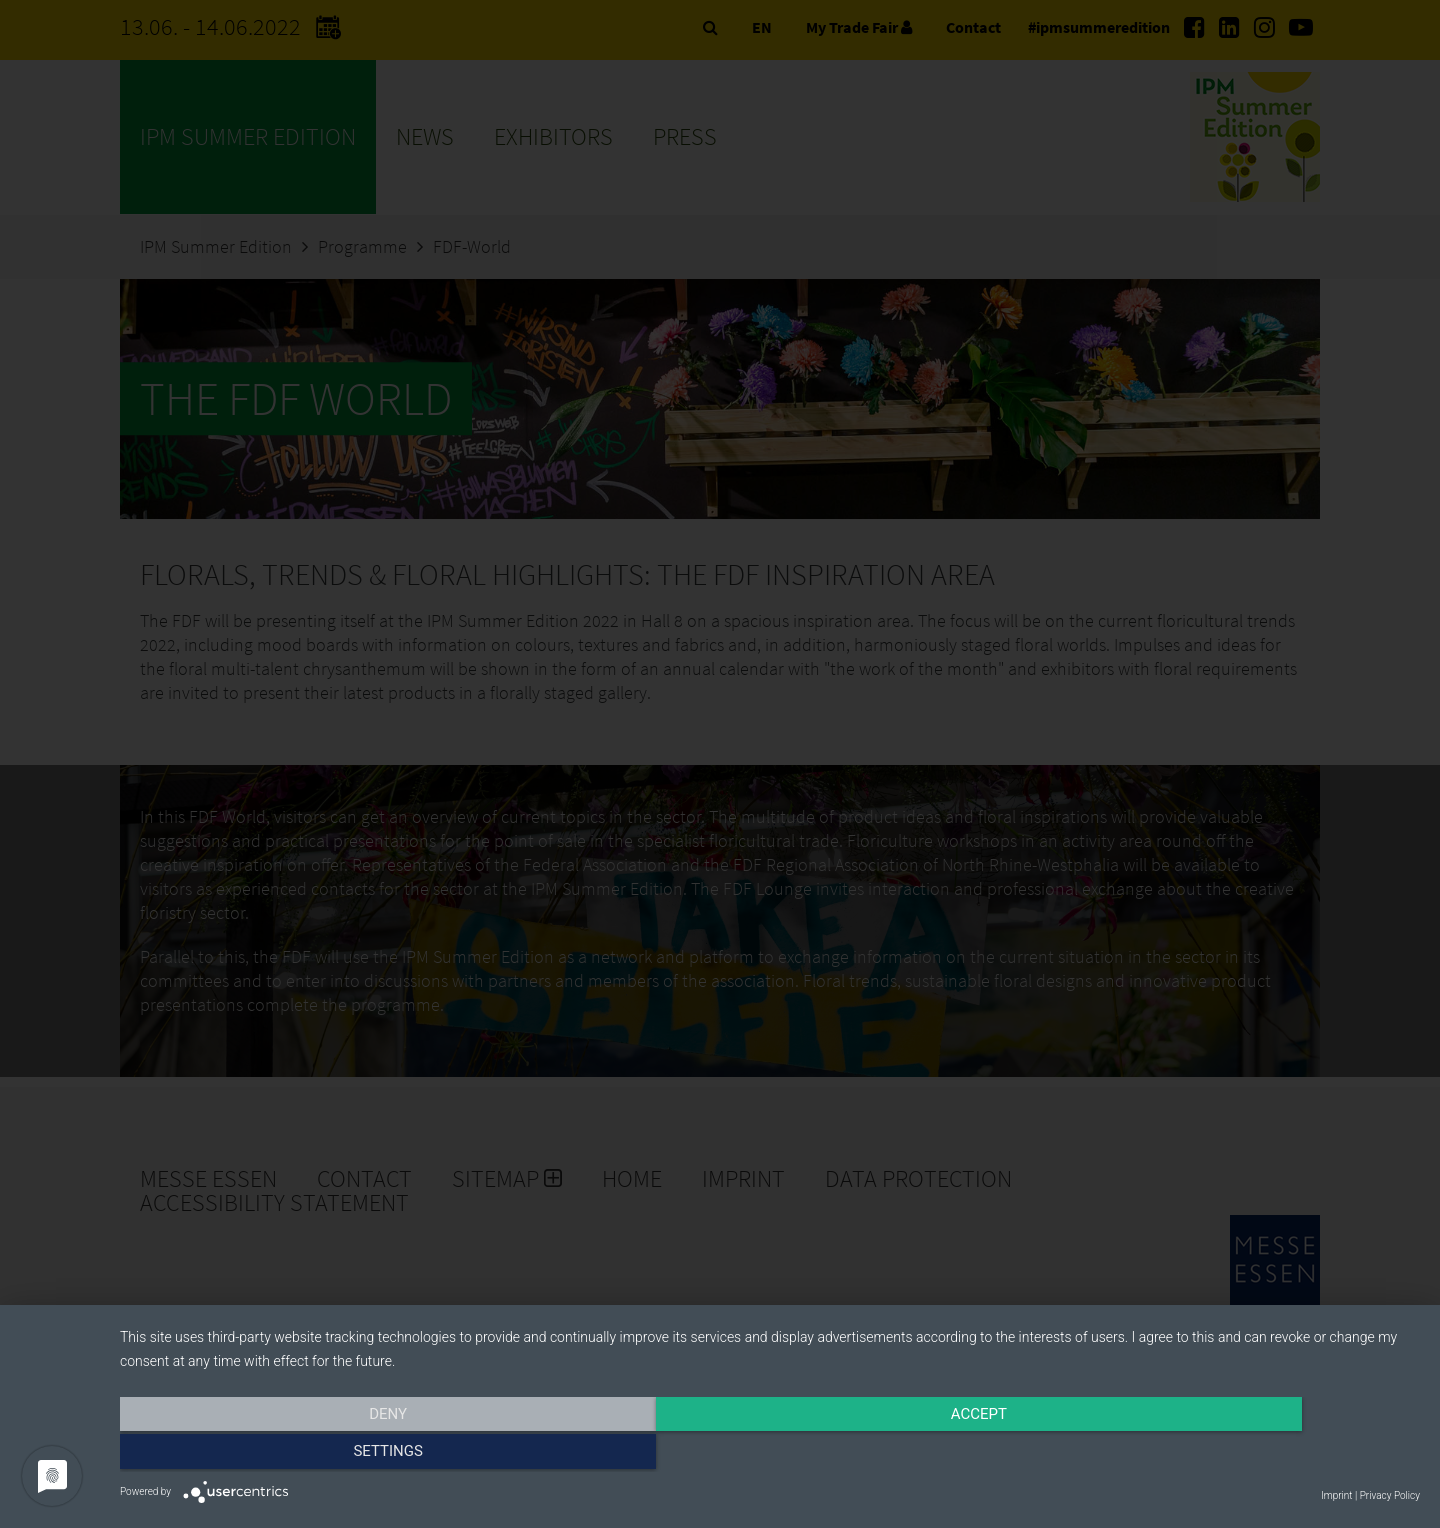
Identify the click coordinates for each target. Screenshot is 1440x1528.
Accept (770, 1455)
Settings (1225, 1455)
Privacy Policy (1390, 1495)
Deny (315, 1455)
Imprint (1336, 1495)
